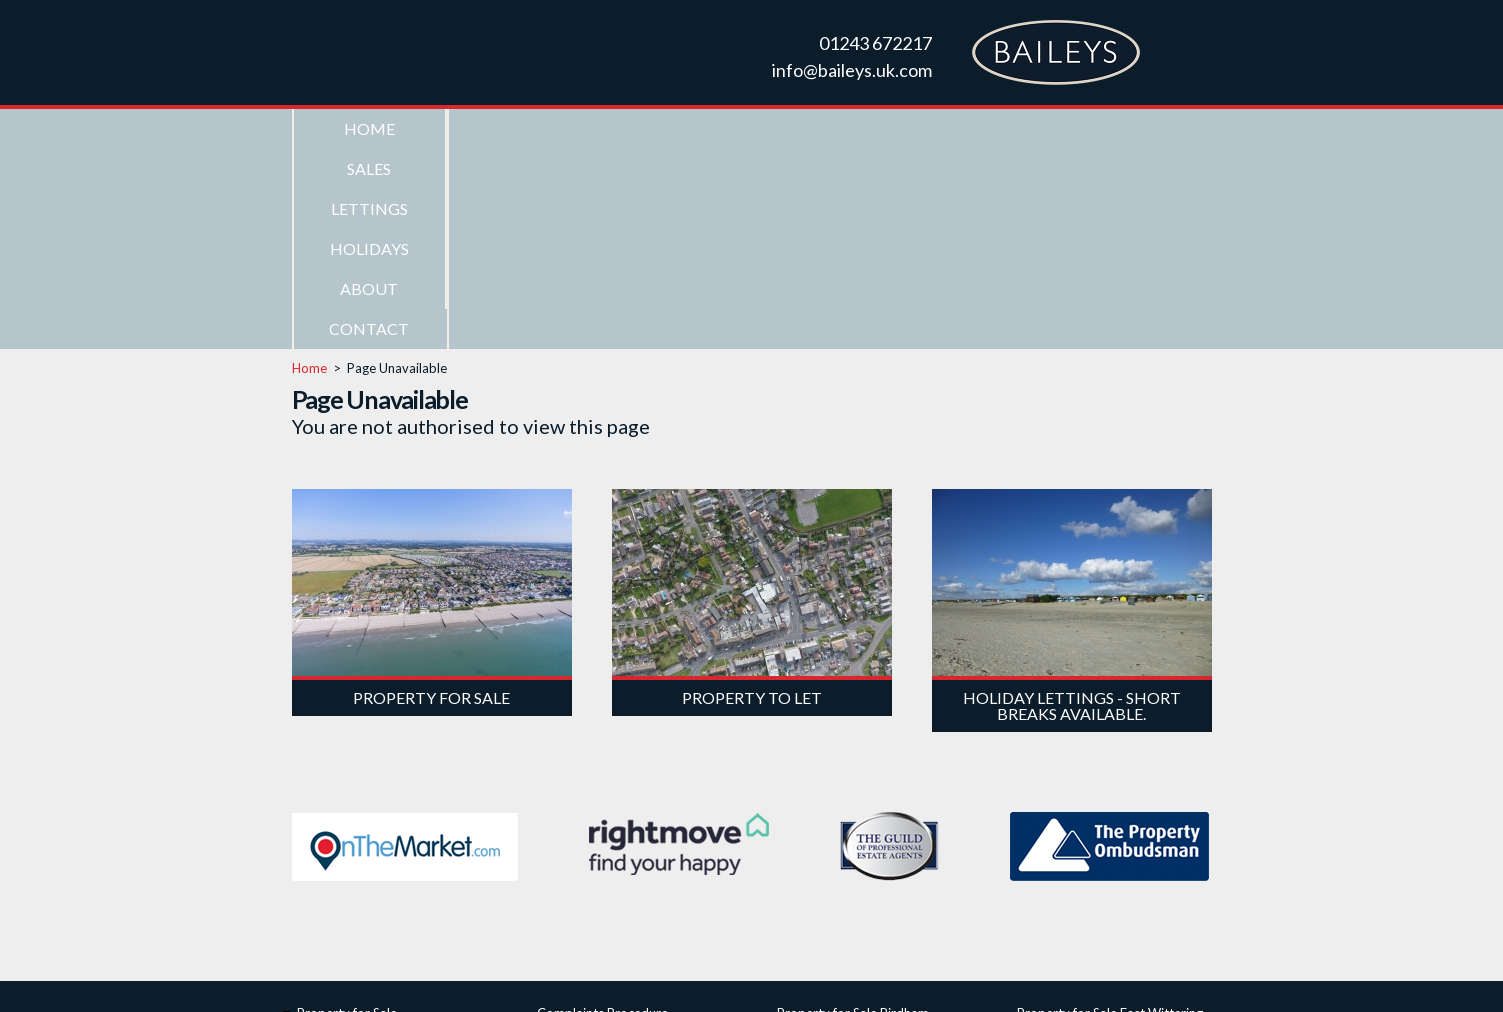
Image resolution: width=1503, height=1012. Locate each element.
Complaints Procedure (602, 813)
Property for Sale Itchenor (1093, 835)
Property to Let (342, 857)
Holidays (828, 128)
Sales (522, 128)
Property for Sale (347, 813)
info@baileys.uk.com (852, 70)
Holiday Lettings (344, 879)
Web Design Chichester (847, 978)
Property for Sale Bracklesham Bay (878, 835)
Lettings (675, 128)
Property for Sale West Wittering (1113, 857)
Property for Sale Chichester (859, 857)
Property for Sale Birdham (853, 813)
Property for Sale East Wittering (1110, 813)
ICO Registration (586, 835)
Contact (1134, 128)
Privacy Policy (966, 978)
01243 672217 (875, 43)
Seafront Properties (354, 835)
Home (369, 128)
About (981, 128)
